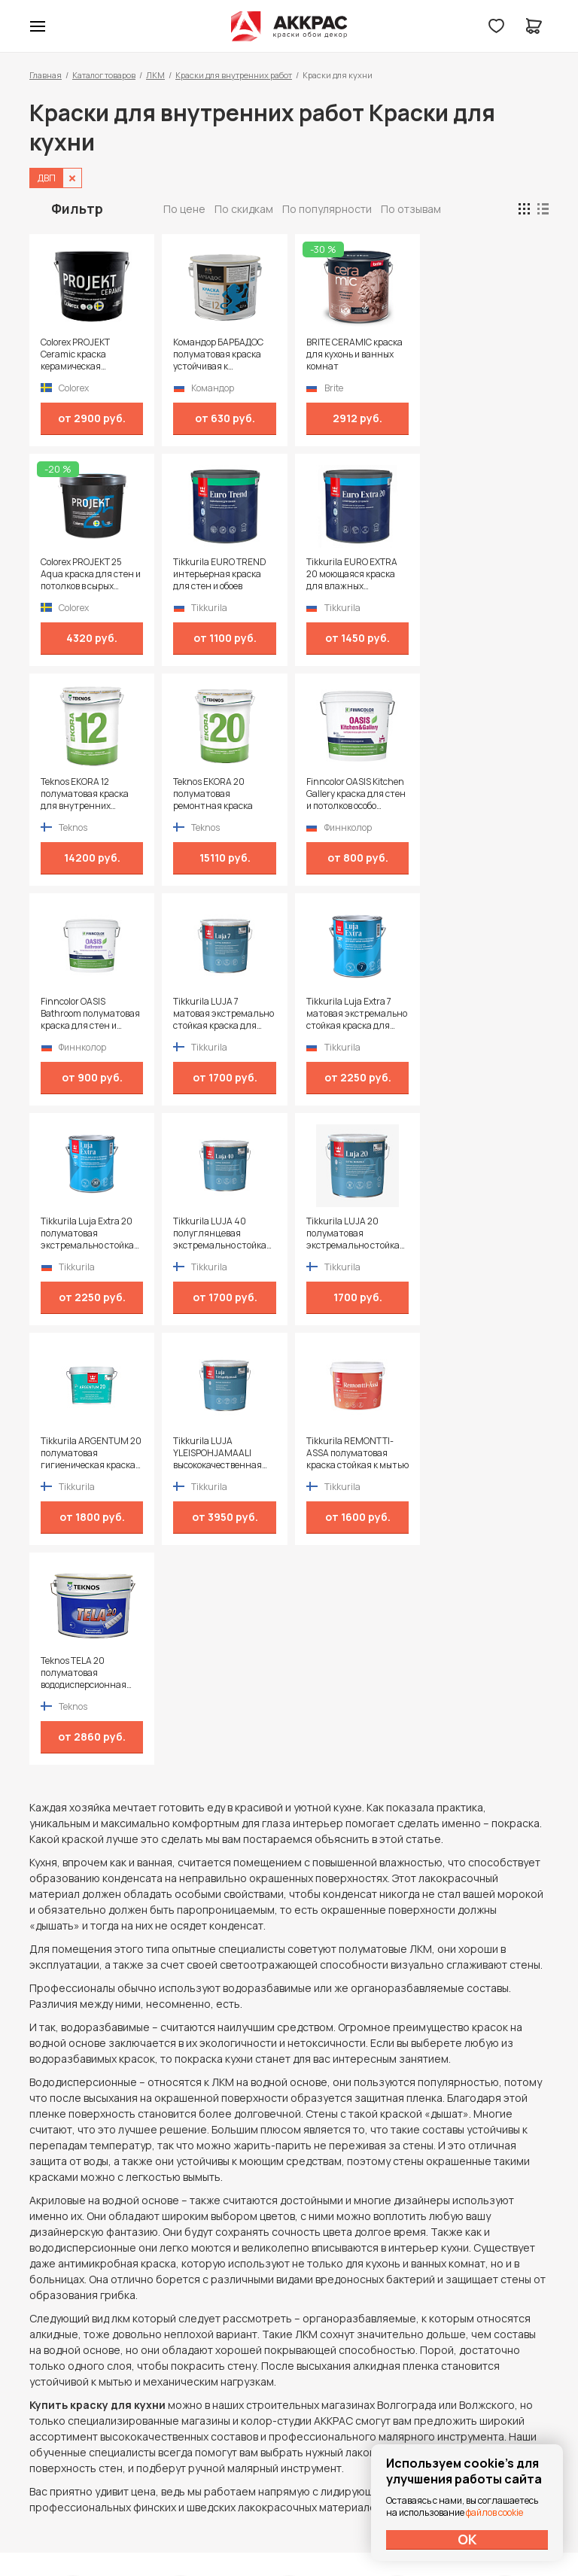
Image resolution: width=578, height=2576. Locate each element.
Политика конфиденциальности (479, 2365)
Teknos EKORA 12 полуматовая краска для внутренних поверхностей (348, 574)
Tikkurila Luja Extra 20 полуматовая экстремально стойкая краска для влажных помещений (90, 1014)
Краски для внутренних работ (233, 75)
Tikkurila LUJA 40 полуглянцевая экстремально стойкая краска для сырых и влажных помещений (221, 1014)
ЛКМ (155, 75)
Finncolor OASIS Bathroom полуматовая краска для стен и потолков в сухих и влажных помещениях (222, 794)
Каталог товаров (103, 75)
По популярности (327, 209)
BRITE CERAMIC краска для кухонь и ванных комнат (352, 354)
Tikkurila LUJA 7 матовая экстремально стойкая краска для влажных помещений (354, 794)
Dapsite (327, 2529)
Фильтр (77, 208)
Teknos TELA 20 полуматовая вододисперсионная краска (347, 1233)
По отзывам (411, 209)
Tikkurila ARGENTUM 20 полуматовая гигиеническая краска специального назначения (486, 1014)
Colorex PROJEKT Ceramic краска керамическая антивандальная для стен (87, 354)
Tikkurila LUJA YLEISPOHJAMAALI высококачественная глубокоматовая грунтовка (85, 1233)
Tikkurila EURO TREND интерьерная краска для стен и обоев (87, 574)
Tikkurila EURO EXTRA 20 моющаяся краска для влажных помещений (217, 574)
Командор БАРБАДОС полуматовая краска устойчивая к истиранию (217, 354)
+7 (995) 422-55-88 (93, 2365)
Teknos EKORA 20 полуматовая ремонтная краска (476, 574)
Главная (45, 75)
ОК (467, 2539)
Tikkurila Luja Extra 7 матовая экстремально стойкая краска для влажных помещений (486, 794)
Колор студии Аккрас (289, 26)
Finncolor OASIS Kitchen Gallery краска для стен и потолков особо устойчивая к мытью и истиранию (90, 794)
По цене (184, 209)
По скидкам (243, 209)
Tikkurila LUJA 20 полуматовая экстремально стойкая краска (353, 1014)
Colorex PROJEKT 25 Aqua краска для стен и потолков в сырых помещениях (486, 354)
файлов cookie (494, 2512)
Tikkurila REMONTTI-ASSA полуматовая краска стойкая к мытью (216, 1233)
